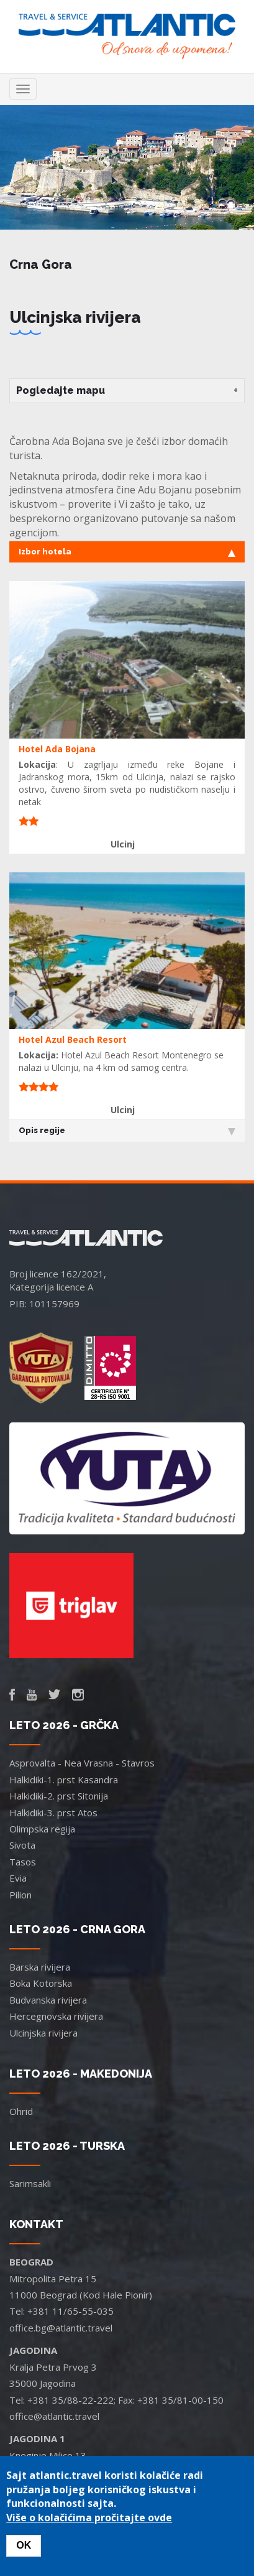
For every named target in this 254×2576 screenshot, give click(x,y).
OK (23, 2545)
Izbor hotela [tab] (127, 552)
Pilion (20, 1894)
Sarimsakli (30, 2183)
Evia (18, 1878)
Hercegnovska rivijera (56, 2016)
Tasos (22, 1861)
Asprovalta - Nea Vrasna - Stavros (82, 1763)
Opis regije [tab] (127, 1131)
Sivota (22, 1845)
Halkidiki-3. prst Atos (53, 1812)
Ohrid (21, 2111)
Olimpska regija (42, 1828)
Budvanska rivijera (48, 2000)
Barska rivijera (39, 1967)
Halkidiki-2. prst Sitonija (58, 1796)
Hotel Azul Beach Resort (73, 1039)
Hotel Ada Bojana (57, 749)
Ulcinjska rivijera (43, 2033)
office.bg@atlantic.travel (60, 2328)
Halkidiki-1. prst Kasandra (63, 1779)
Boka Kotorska (40, 1983)
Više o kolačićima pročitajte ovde (89, 2517)
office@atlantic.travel (54, 2416)
